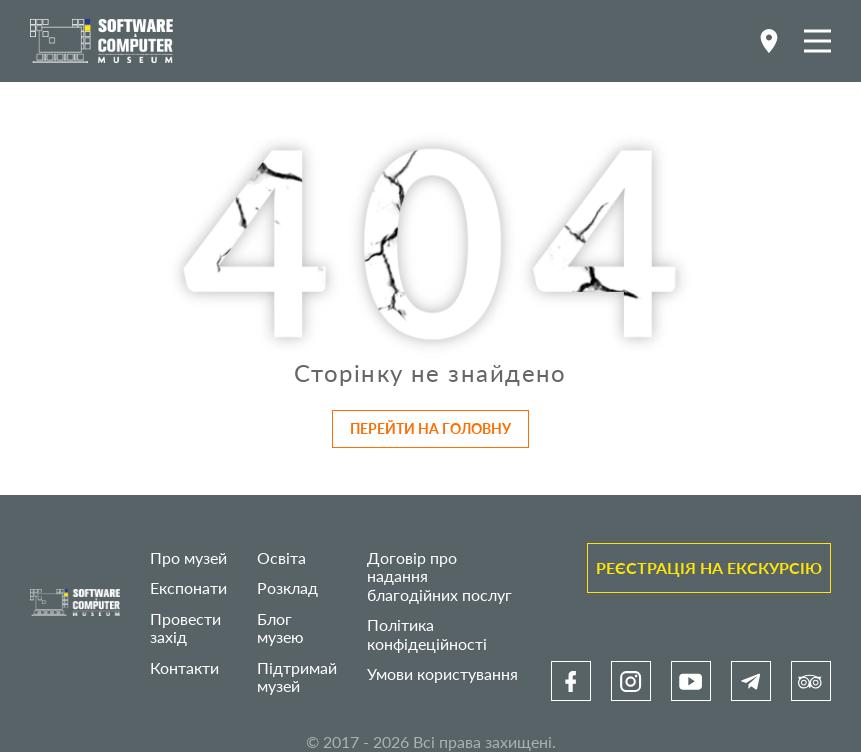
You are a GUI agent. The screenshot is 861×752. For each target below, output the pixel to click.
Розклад (287, 587)
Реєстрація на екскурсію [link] (709, 567)
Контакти (184, 667)
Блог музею (280, 627)
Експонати (188, 587)
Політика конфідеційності (427, 633)
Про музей (188, 557)
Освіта (281, 557)
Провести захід (185, 627)
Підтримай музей (297, 676)
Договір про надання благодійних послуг (439, 576)
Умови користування (442, 673)
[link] (571, 681)
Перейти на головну (430, 428)
